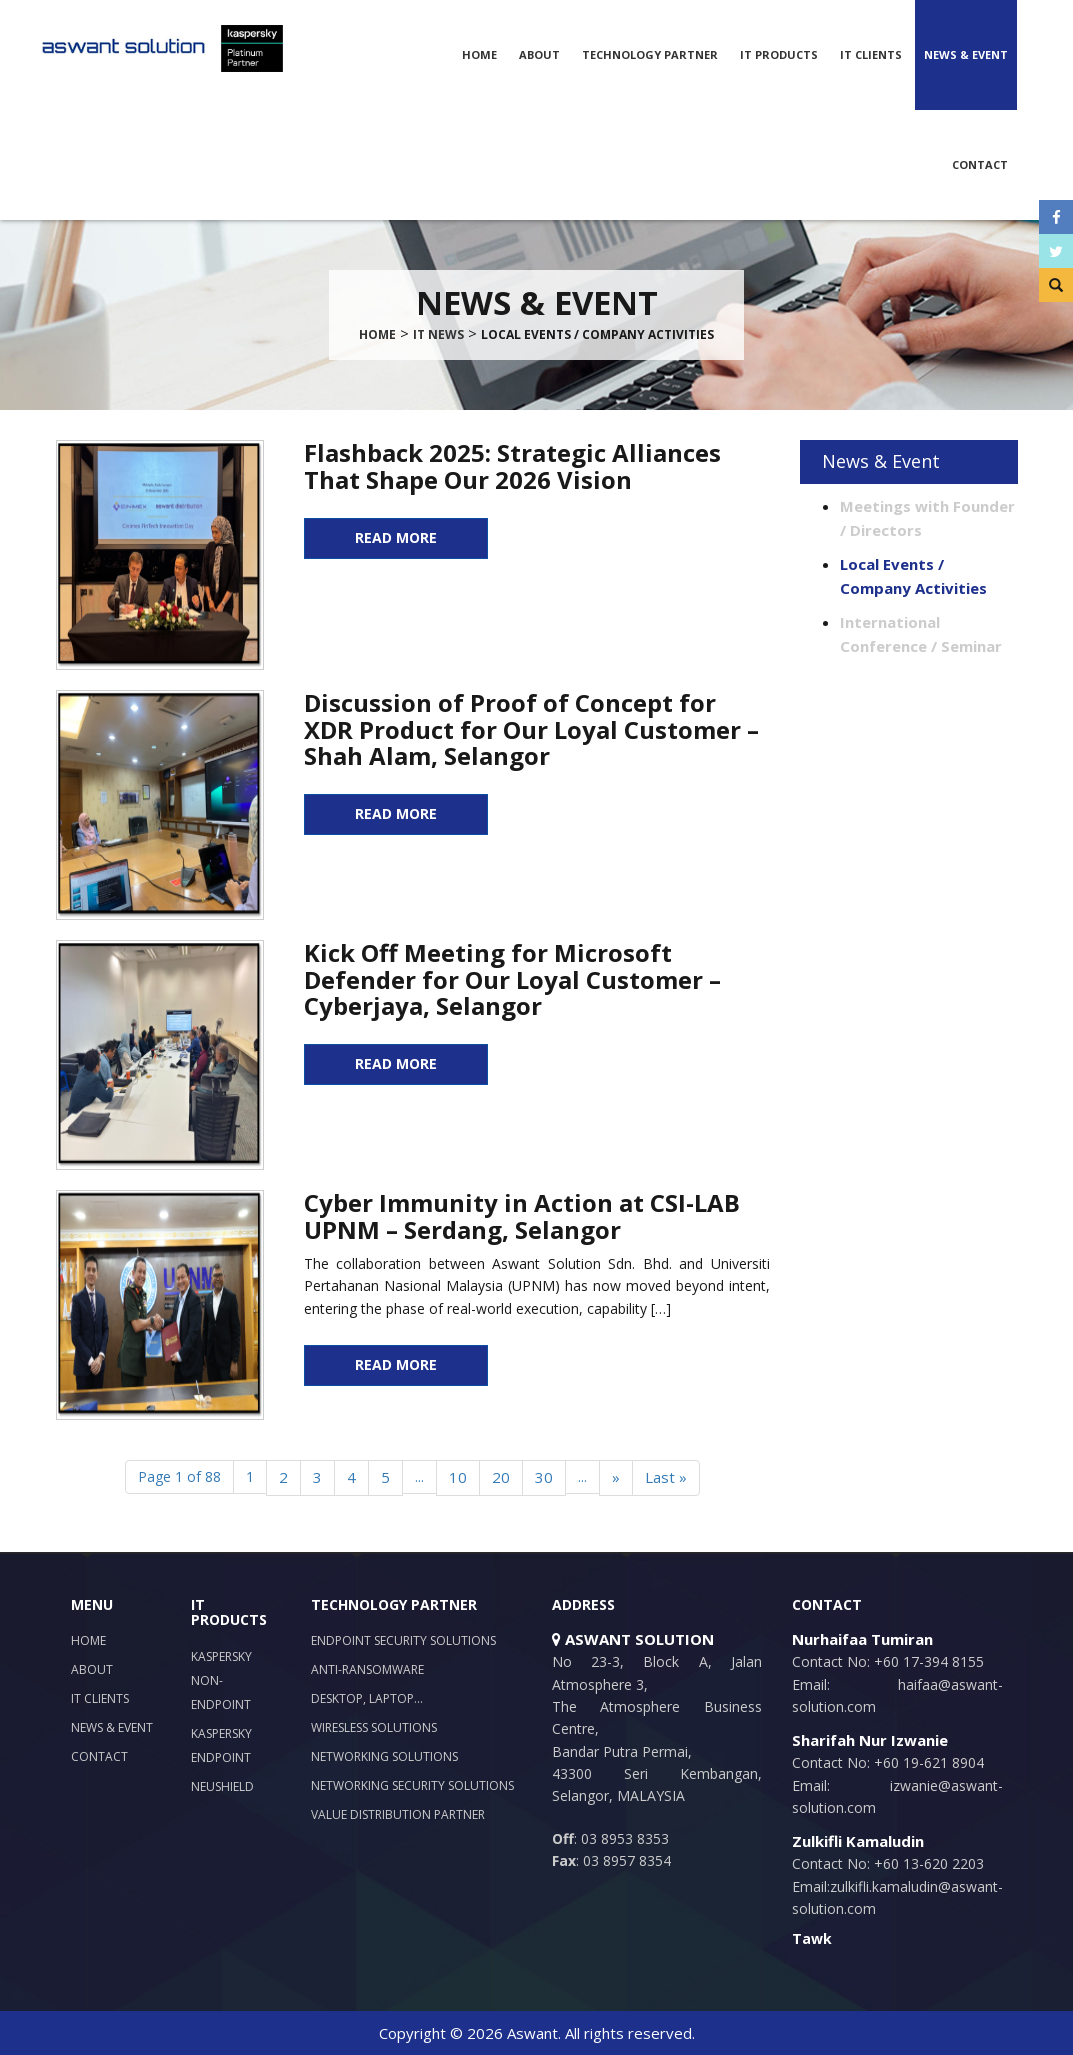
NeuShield (222, 1786)
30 (544, 1477)
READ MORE (396, 537)
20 (501, 1477)
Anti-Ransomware (367, 1669)
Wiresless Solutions (374, 1727)
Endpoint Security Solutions (403, 1640)
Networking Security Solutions (412, 1785)
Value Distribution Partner (398, 1814)
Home (479, 54)
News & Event (966, 54)
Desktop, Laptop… (367, 1698)
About (539, 54)
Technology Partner (650, 54)
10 (458, 1477)
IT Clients (871, 54)
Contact (980, 164)
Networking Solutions (384, 1756)
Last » (666, 1477)
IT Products (779, 54)
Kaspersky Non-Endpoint (221, 1680)
